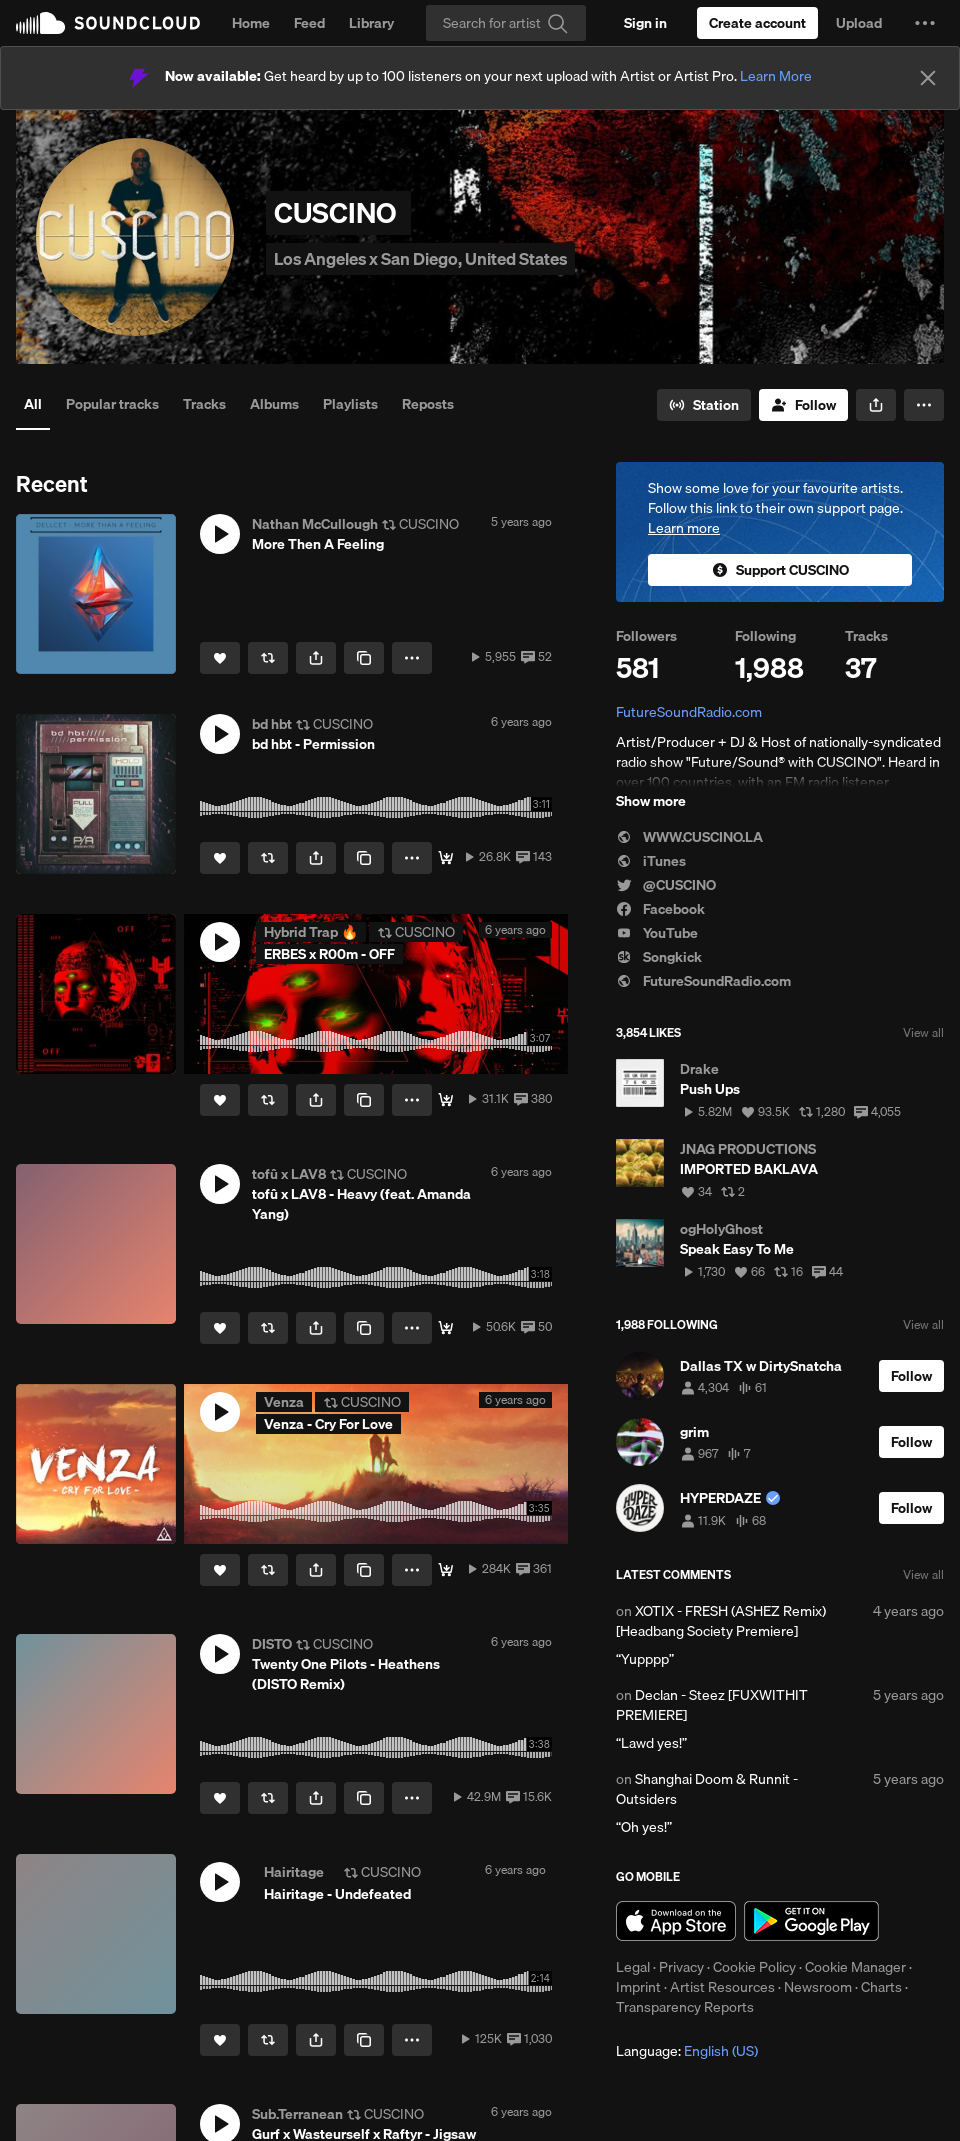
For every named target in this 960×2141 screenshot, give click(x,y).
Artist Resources (722, 1987)
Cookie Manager (855, 1967)
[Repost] (268, 658)
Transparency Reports (685, 2007)
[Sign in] (645, 23)
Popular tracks (112, 404)
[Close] (928, 78)
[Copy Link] (364, 658)
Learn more (684, 528)
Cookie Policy (754, 1967)
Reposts (428, 404)
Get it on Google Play (811, 1921)
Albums (274, 404)
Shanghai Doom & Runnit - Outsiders (707, 1789)
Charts (881, 1987)
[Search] (506, 23)
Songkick (659, 957)
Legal (633, 1967)
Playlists (350, 404)
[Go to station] (704, 405)
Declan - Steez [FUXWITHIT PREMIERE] (712, 1705)
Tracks (204, 404)
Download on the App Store (676, 1921)
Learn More (776, 76)
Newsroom (818, 1987)
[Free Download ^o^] (446, 1328)
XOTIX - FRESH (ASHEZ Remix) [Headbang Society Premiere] (721, 1621)
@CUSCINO (666, 885)
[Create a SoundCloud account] (757, 23)
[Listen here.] (446, 1570)
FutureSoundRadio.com (689, 712)
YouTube (657, 933)
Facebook (660, 909)
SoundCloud (108, 23)
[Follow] (803, 405)
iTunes (651, 861)
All (33, 404)
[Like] (220, 658)
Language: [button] (687, 2051)
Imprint (638, 1987)
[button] (925, 23)
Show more (651, 801)
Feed (309, 23)
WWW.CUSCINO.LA (689, 837)
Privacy (681, 1967)
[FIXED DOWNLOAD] (446, 858)
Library (371, 23)
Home (251, 23)
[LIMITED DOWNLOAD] (446, 1100)
